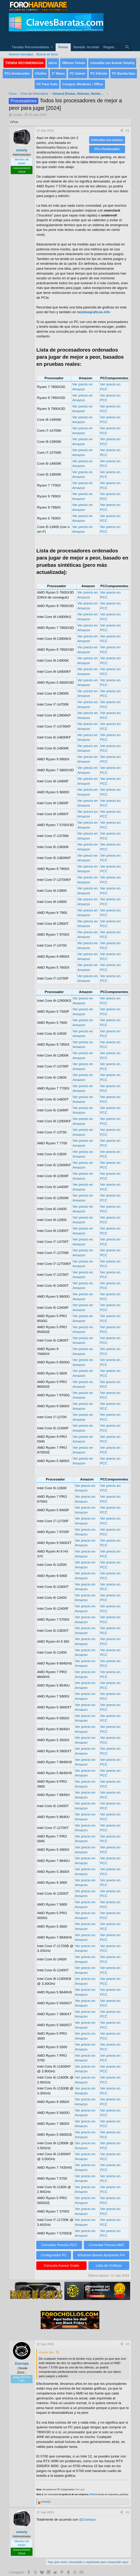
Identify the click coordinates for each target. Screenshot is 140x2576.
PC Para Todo (46, 81)
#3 (127, 2509)
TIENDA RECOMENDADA (24, 62)
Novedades (82, 47)
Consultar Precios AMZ (106, 2242)
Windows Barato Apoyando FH (101, 2252)
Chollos (41, 72)
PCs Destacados (17, 72)
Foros (63, 47)
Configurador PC (54, 2252)
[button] (32, 47)
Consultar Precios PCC (59, 2242)
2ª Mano (58, 72)
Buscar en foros (47, 54)
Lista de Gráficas (109, 2262)
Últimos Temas (73, 62)
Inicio (52, 62)
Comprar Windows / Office (82, 81)
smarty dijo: (47, 2349)
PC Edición (98, 72)
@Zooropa (87, 2516)
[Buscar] (127, 47)
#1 (127, 127)
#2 (127, 2341)
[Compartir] (122, 127)
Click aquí (80, 2486)
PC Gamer (77, 72)
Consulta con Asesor (107, 136)
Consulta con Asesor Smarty (112, 62)
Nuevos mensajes (21, 54)
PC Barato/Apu (123, 72)
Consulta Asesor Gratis (61, 2262)
